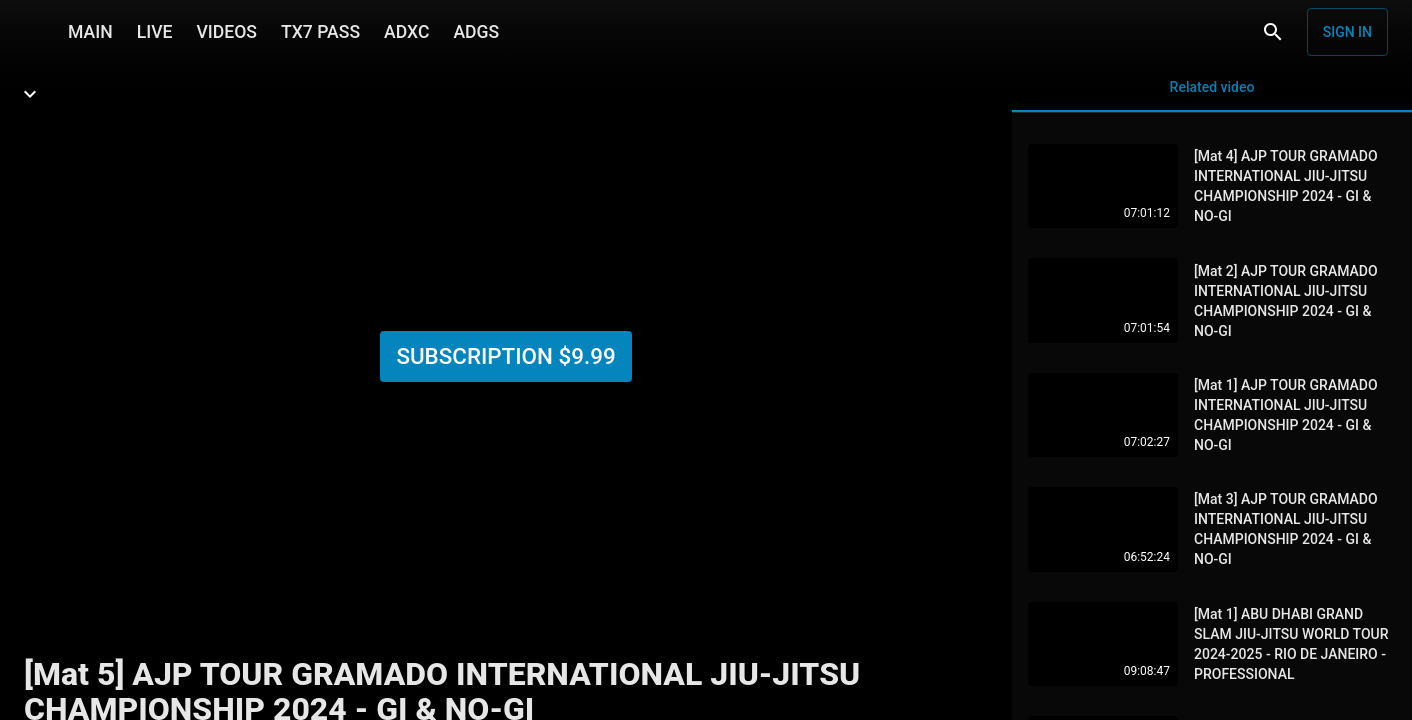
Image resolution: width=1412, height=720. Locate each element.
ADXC (406, 32)
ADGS (476, 32)
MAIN (90, 32)
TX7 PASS (320, 32)
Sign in (1347, 32)
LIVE (155, 32)
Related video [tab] (1212, 95)
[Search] (1273, 32)
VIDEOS (226, 32)
